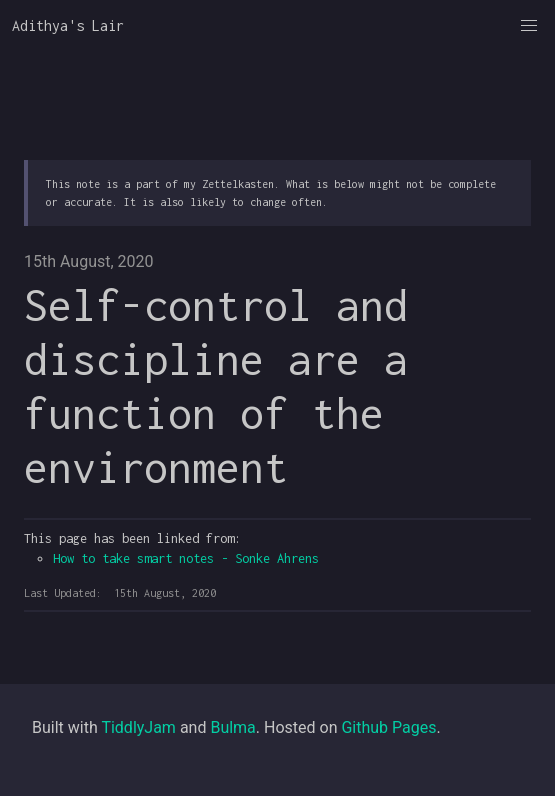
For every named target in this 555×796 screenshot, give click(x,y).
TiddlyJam (138, 727)
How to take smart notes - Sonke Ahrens (186, 558)
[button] (529, 26)
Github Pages (388, 727)
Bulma (232, 727)
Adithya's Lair (68, 25)
